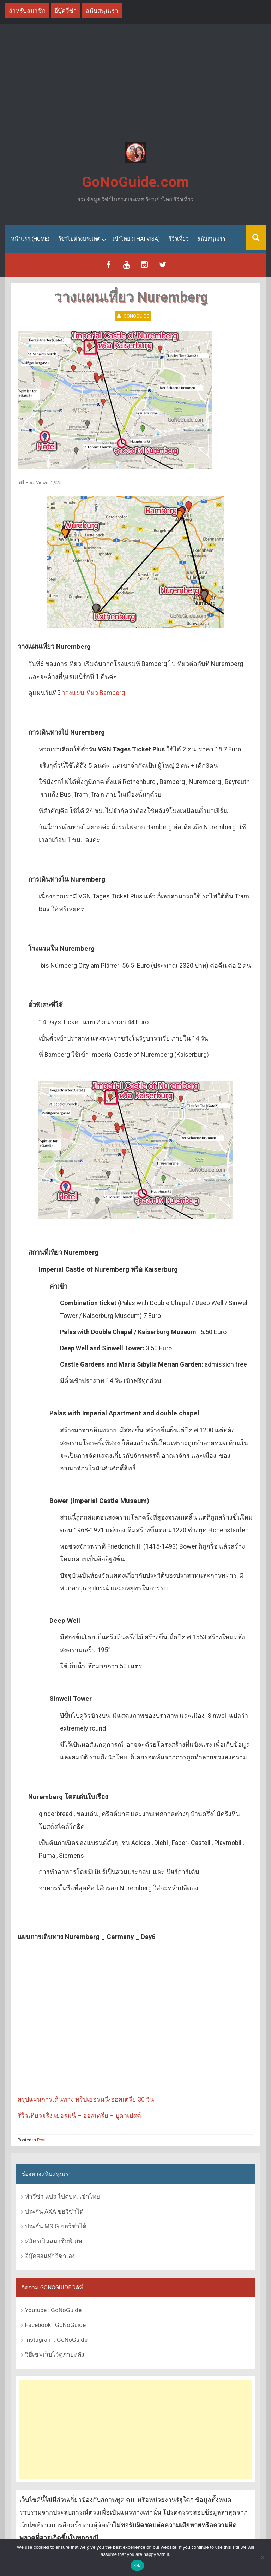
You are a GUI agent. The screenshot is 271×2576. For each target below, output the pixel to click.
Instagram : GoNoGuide (56, 2339)
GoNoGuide (136, 315)
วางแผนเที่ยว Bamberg (93, 692)
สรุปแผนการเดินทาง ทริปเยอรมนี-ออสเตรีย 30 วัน (86, 2099)
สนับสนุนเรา (211, 239)
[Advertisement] (135, 84)
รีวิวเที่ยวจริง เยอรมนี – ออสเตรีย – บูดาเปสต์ (79, 2115)
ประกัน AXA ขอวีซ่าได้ (54, 2211)
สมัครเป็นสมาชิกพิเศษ (53, 2241)
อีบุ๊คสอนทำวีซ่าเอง (50, 2255)
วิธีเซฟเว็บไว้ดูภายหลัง (54, 2354)
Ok (137, 2565)
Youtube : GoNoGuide (53, 2309)
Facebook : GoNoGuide (55, 2324)
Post (41, 2140)
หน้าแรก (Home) (30, 239)
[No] (262, 2557)
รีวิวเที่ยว (178, 239)
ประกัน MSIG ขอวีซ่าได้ (55, 2226)
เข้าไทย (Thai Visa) (136, 239)
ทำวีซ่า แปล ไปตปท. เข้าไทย (62, 2196)
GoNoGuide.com (135, 182)
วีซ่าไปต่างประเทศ (79, 239)
